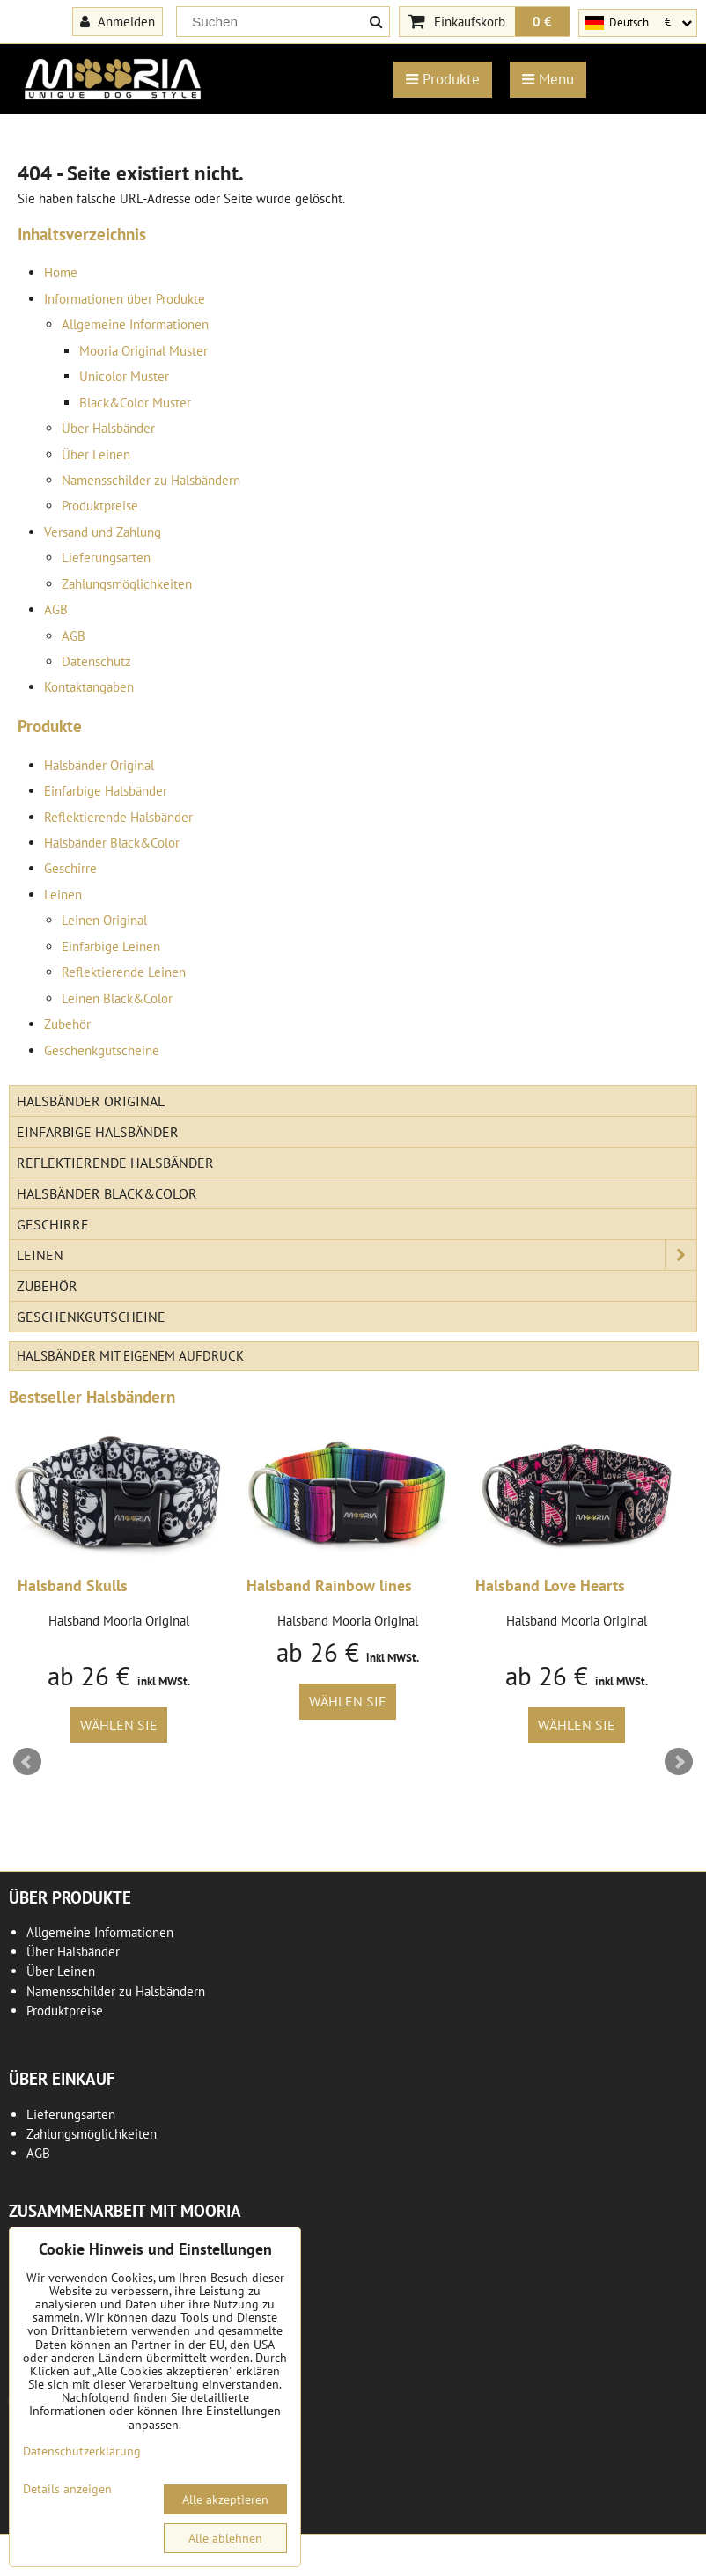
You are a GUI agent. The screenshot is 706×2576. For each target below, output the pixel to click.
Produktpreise (100, 505)
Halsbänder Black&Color (112, 842)
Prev (27, 1762)
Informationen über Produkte (124, 298)
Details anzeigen (67, 2489)
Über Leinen (96, 454)
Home (60, 272)
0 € (542, 21)
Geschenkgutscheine (101, 1050)
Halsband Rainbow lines (329, 1585)
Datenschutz (96, 661)
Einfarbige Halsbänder (105, 790)
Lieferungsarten (106, 557)
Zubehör (67, 1024)
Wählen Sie (119, 1725)
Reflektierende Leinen (124, 972)
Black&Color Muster (135, 402)
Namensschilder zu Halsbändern (151, 480)
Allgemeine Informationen (135, 324)
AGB (56, 609)
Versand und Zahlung (102, 532)
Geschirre (70, 868)
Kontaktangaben (89, 687)
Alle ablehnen (225, 2538)
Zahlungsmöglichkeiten (127, 584)
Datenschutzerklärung (82, 2451)
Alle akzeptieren (225, 2499)
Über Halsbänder (108, 428)
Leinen (63, 894)
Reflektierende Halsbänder (118, 817)
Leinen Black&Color (117, 998)
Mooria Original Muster (143, 350)
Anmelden (117, 21)
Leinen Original (104, 920)
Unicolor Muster (124, 376)
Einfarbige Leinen (111, 946)
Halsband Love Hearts (550, 1585)
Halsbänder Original (99, 765)
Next (679, 1762)
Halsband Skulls (73, 1585)
